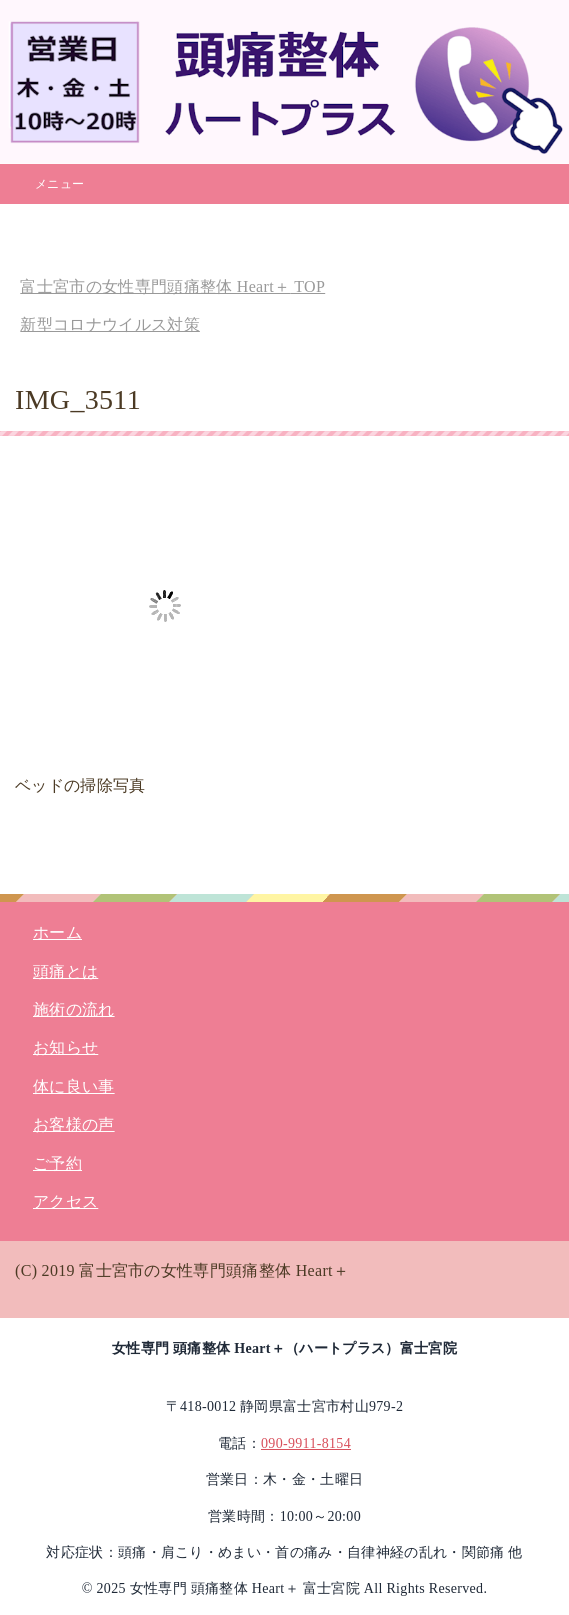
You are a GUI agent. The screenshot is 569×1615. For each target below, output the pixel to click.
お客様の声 (74, 1124)
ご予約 (57, 1163)
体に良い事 (74, 1086)
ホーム (57, 932)
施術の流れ (74, 1009)
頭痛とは (65, 971)
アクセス (65, 1201)
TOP (172, 286)
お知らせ (65, 1047)
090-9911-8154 (306, 1443)
